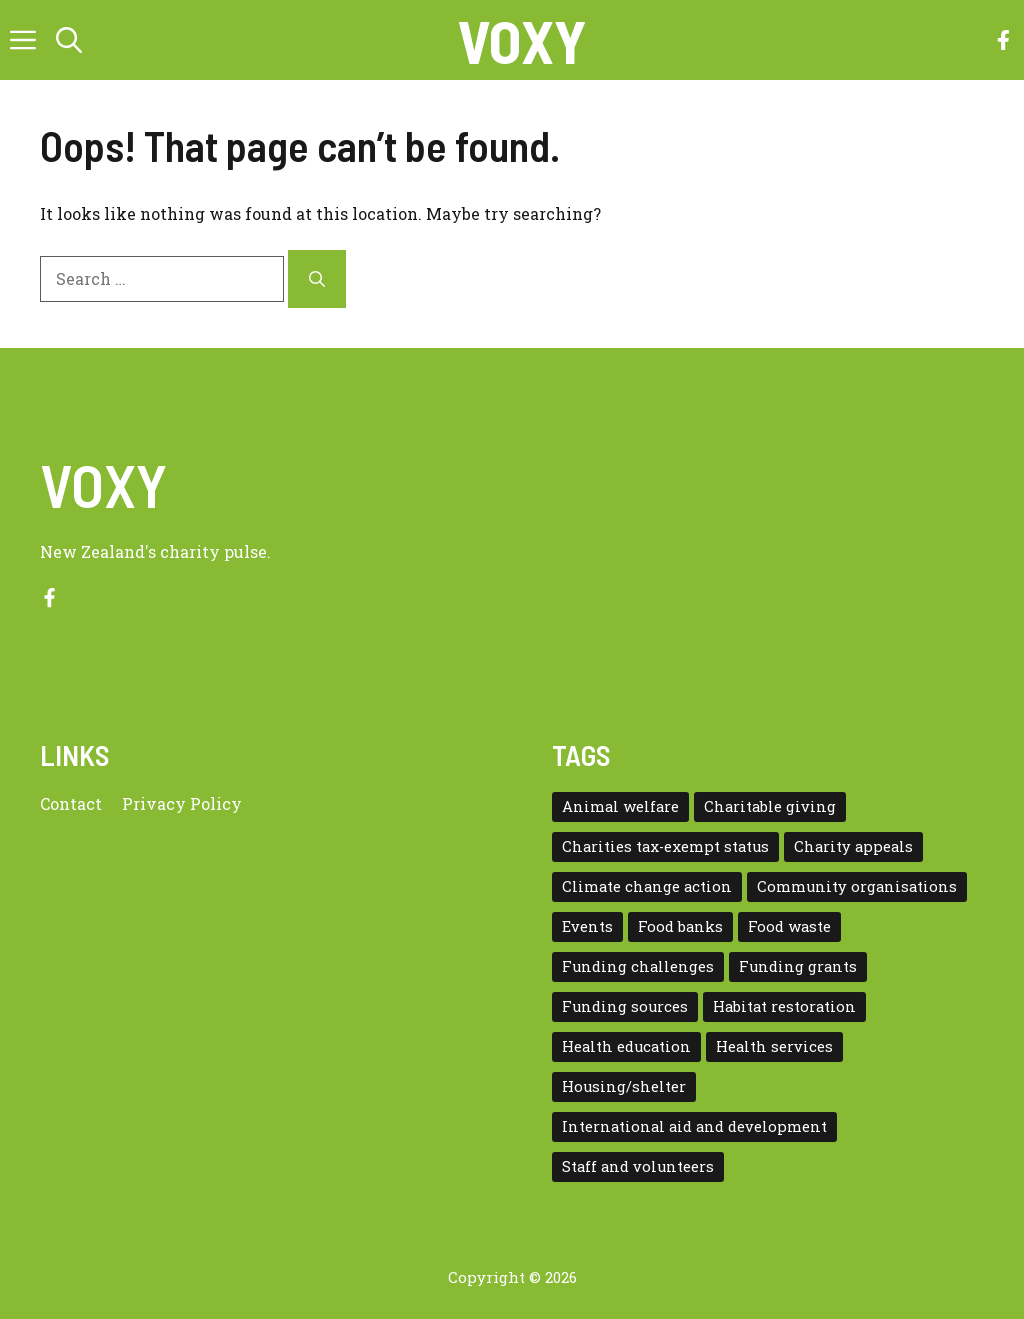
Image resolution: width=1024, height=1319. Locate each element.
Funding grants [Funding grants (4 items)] (798, 966)
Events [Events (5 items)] (587, 926)
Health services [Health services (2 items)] (774, 1046)
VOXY (522, 40)
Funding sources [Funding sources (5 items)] (625, 1006)
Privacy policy (182, 803)
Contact (71, 803)
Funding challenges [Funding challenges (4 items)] (638, 966)
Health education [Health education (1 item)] (626, 1046)
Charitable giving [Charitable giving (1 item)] (770, 806)
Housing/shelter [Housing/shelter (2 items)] (624, 1086)
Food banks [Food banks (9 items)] (680, 926)
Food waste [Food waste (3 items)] (789, 926)
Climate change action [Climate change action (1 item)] (647, 886)
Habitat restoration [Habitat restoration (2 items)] (784, 1006)
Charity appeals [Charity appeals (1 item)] (853, 846)
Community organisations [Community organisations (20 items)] (857, 886)
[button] (69, 40)
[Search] (317, 279)
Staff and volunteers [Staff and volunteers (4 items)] (638, 1166)
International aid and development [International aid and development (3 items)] (694, 1126)
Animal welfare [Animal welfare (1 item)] (620, 806)
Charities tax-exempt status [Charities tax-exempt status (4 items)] (665, 846)
